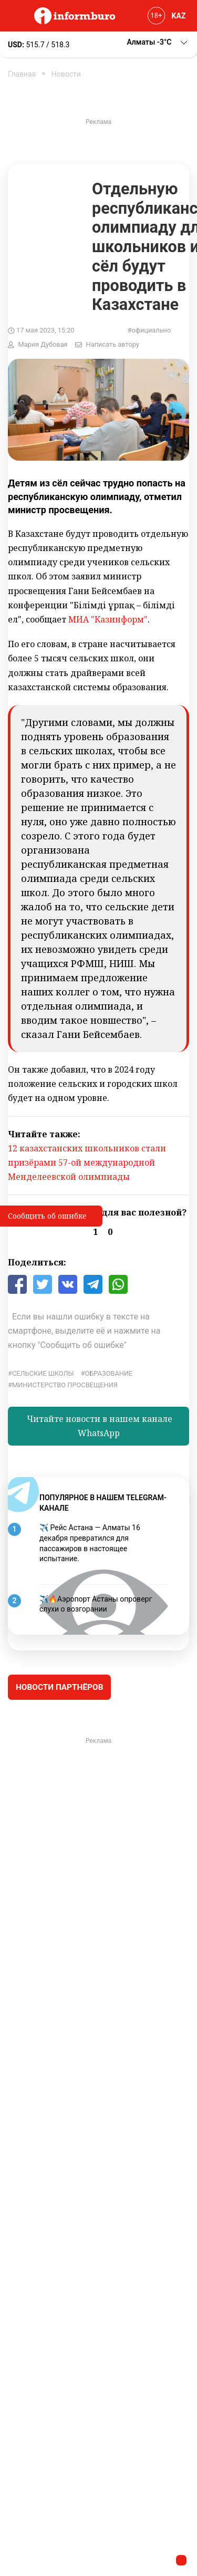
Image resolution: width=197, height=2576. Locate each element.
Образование (109, 1373)
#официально (149, 330)
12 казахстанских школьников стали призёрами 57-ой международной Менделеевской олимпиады (87, 1162)
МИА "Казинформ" (108, 619)
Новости (66, 74)
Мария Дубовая (42, 344)
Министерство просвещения (65, 1385)
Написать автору (112, 344)
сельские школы (43, 1373)
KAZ (179, 16)
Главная (22, 74)
